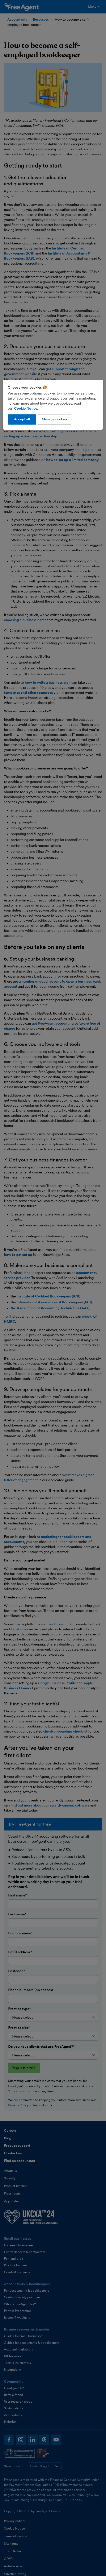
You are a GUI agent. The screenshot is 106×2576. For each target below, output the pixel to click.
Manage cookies (54, 419)
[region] (53, 405)
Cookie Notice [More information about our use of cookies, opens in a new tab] (25, 408)
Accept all (22, 419)
